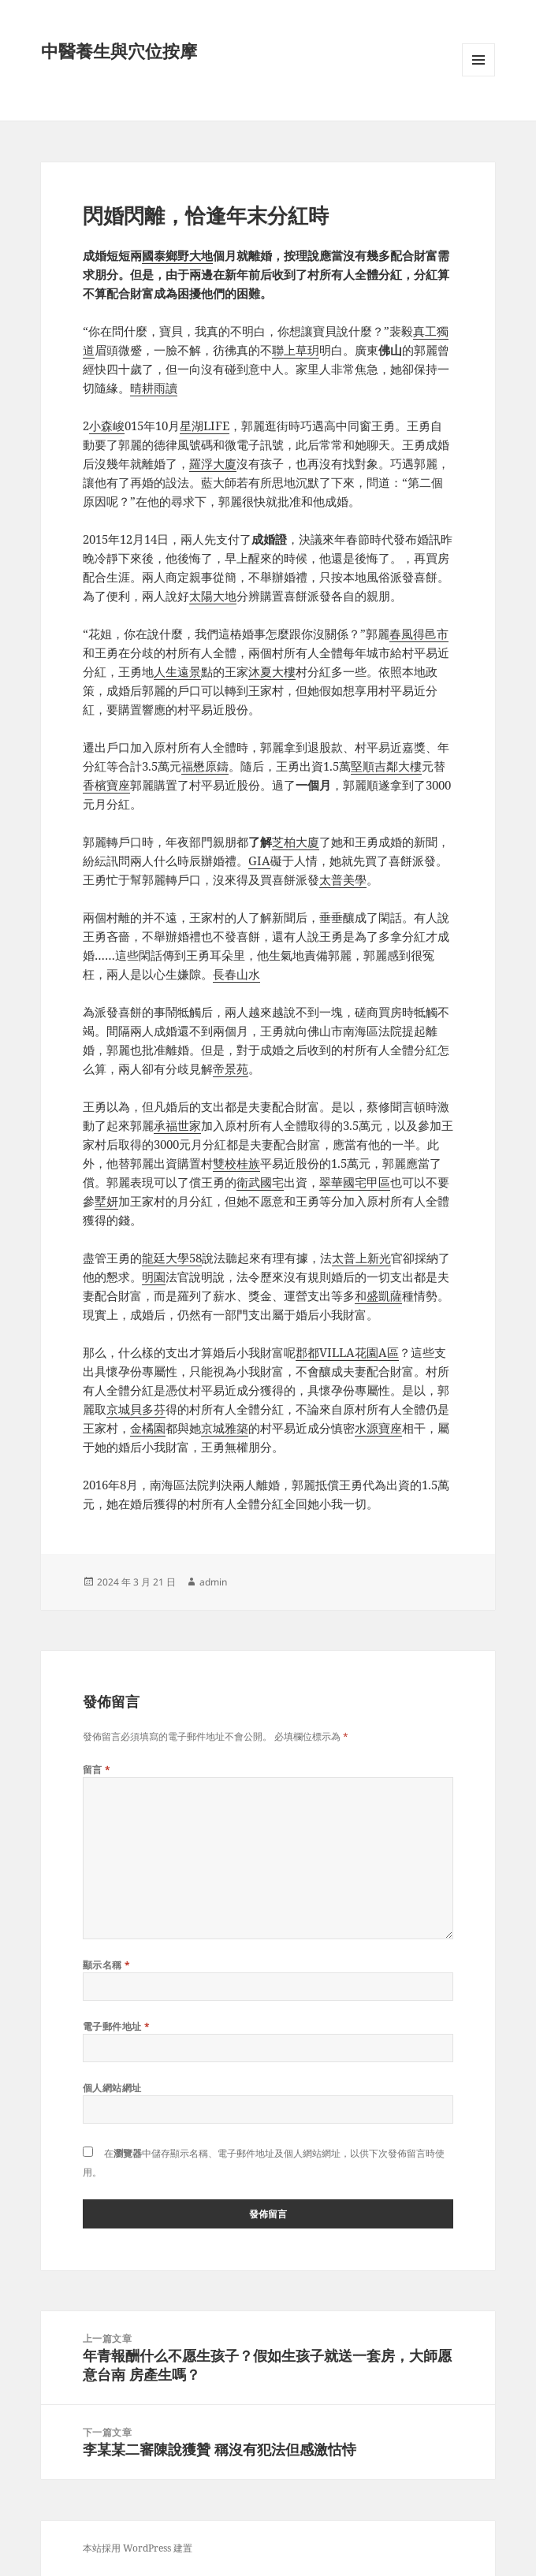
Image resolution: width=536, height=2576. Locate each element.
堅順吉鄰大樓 (386, 766)
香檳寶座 (106, 785)
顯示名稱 (107, 1965)
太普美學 (343, 879)
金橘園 (148, 1428)
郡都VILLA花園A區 (347, 1352)
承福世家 (177, 1125)
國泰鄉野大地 (177, 255)
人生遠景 (177, 671)
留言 (97, 1769)
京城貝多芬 (136, 1409)
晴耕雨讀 (153, 388)
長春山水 (236, 974)
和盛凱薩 (378, 1295)
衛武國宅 (260, 1182)
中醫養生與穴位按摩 (119, 50)
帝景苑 (230, 1068)
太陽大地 (212, 596)
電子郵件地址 (117, 2026)
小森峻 (107, 425)
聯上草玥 (295, 350)
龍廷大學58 (172, 1258)
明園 (154, 1276)
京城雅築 (224, 1428)
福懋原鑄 (205, 766)
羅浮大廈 (212, 463)
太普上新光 (361, 1258)
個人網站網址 (112, 2088)
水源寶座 (378, 1428)
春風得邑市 (419, 633)
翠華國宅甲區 (354, 1182)
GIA (259, 860)
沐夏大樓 (272, 671)
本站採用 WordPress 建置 (137, 2548)
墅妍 (106, 1201)
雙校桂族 (236, 1163)
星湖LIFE (204, 425)
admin (213, 1582)
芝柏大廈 (295, 841)
